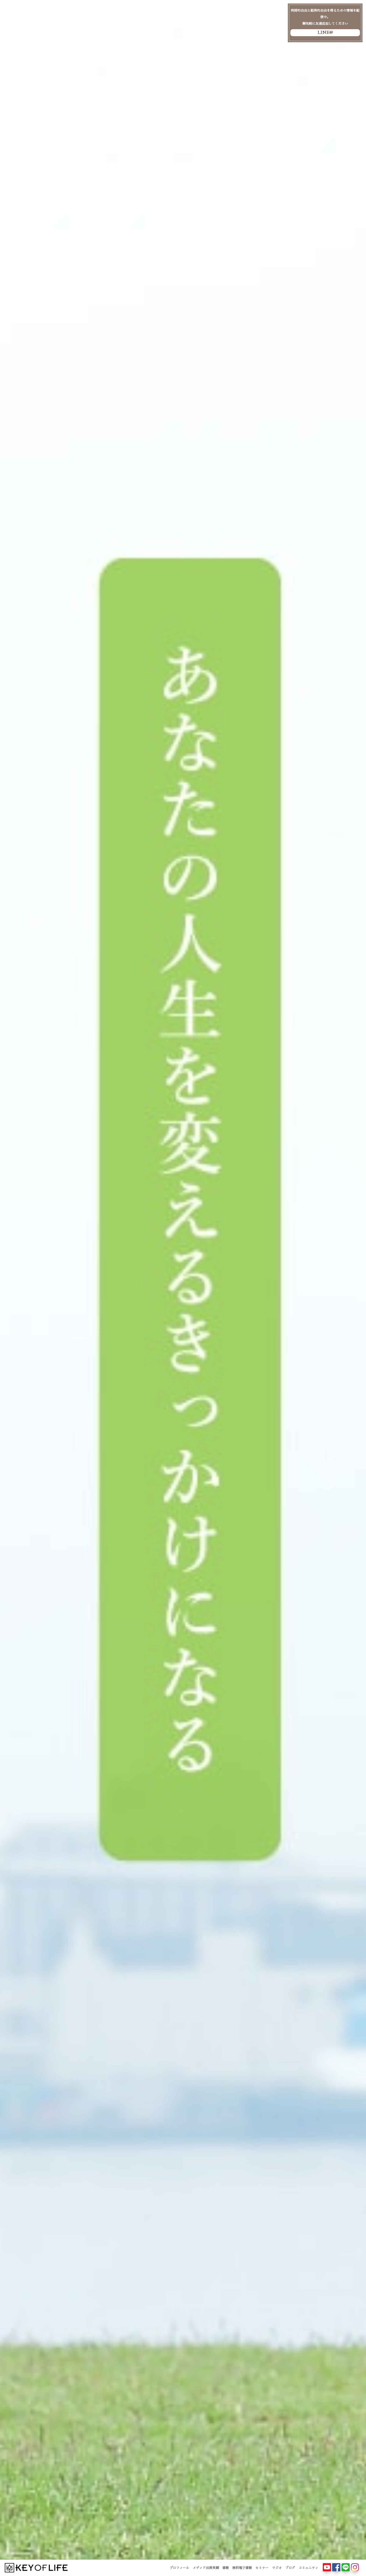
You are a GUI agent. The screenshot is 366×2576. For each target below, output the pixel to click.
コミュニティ (308, 2567)
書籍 (225, 2567)
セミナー (261, 2567)
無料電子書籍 (242, 2567)
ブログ (290, 2567)
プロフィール (179, 2567)
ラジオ (277, 2567)
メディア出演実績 (206, 2567)
